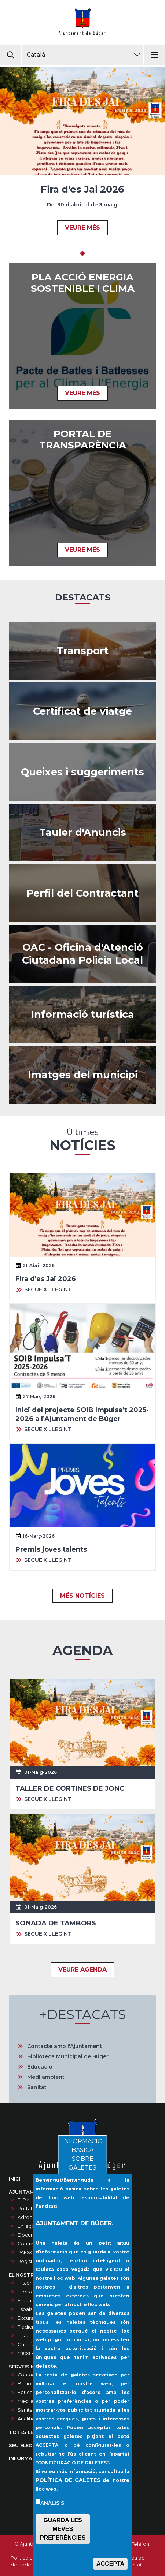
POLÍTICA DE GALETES (68, 2481)
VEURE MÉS (82, 227)
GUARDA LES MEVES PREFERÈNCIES (62, 2530)
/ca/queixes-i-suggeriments (82, 772)
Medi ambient (46, 2077)
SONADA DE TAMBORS (55, 1923)
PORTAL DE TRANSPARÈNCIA (82, 439)
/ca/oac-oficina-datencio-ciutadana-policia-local (82, 954)
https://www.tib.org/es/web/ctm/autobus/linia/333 (82, 651)
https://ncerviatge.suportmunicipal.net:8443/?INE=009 (82, 711)
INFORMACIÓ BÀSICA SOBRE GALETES (82, 2156)
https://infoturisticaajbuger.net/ (82, 1014)
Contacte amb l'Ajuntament (64, 2046)
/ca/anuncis (82, 832)
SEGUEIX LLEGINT (48, 1289)
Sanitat (37, 2087)
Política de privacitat (132, 2561)
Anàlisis (52, 2504)
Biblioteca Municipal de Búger (68, 2056)
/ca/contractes (82, 893)
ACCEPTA (110, 2565)
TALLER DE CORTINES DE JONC (69, 1788)
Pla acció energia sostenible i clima (83, 283)
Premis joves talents (51, 1549)
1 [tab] (82, 253)
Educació (39, 2066)
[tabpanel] (82, 155)
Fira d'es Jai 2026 (82, 189)
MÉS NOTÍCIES (82, 1595)
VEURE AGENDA (82, 1969)
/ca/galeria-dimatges (82, 1075)
